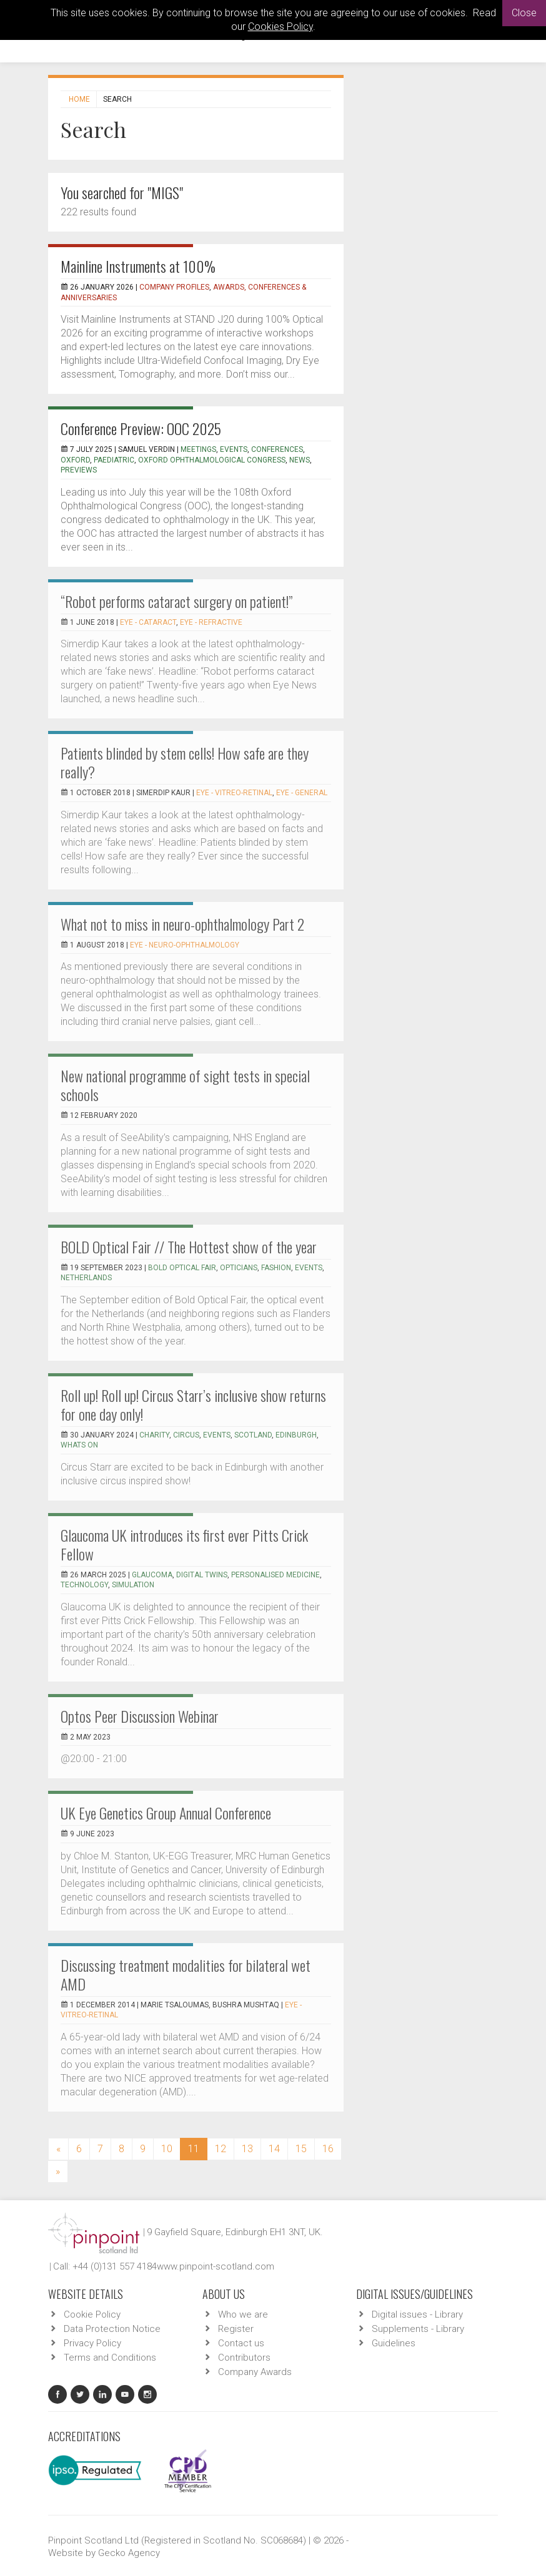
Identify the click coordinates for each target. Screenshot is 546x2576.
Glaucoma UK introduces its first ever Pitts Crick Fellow (184, 1544)
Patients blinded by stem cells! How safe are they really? (185, 762)
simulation (133, 1584)
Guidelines (393, 2343)
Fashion (276, 1267)
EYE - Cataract (148, 622)
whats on (79, 1445)
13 (247, 2149)
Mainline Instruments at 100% (138, 266)
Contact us (241, 2343)
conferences (277, 449)
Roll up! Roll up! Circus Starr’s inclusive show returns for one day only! (193, 1404)
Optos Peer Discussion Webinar (140, 1716)
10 (166, 2149)
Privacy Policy (92, 2343)
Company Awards (255, 2372)
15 (301, 2149)
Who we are (243, 2314)
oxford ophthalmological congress (211, 460)
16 (328, 2149)
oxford (75, 460)
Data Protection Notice (112, 2328)
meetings (198, 449)
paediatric (114, 460)
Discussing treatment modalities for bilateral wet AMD (185, 1974)
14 (274, 2149)
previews (79, 470)
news (299, 460)
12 (220, 2149)
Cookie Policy (92, 2314)
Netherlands (86, 1277)
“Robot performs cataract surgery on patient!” (176, 601)
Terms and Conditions (110, 2357)
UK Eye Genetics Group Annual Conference (166, 1812)
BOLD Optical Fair (182, 1267)
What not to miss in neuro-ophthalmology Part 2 (182, 924)
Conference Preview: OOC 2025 (141, 428)
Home (79, 99)
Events (308, 1267)
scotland (253, 1435)
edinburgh (296, 1435)
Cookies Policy (280, 26)
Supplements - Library (418, 2328)
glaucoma (152, 1574)
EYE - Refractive (211, 622)
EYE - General (301, 792)
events (233, 449)
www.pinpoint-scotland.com (215, 2266)
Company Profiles (174, 287)
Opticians (238, 1267)
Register (236, 2328)
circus (186, 1435)
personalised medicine (275, 1574)
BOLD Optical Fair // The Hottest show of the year (189, 1246)
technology (84, 1584)
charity (154, 1435)
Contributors (244, 2357)
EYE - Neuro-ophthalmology (184, 945)
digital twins (201, 1574)
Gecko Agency (129, 2553)
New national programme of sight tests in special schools (185, 1084)
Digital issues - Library (417, 2314)
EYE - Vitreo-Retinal (234, 792)
